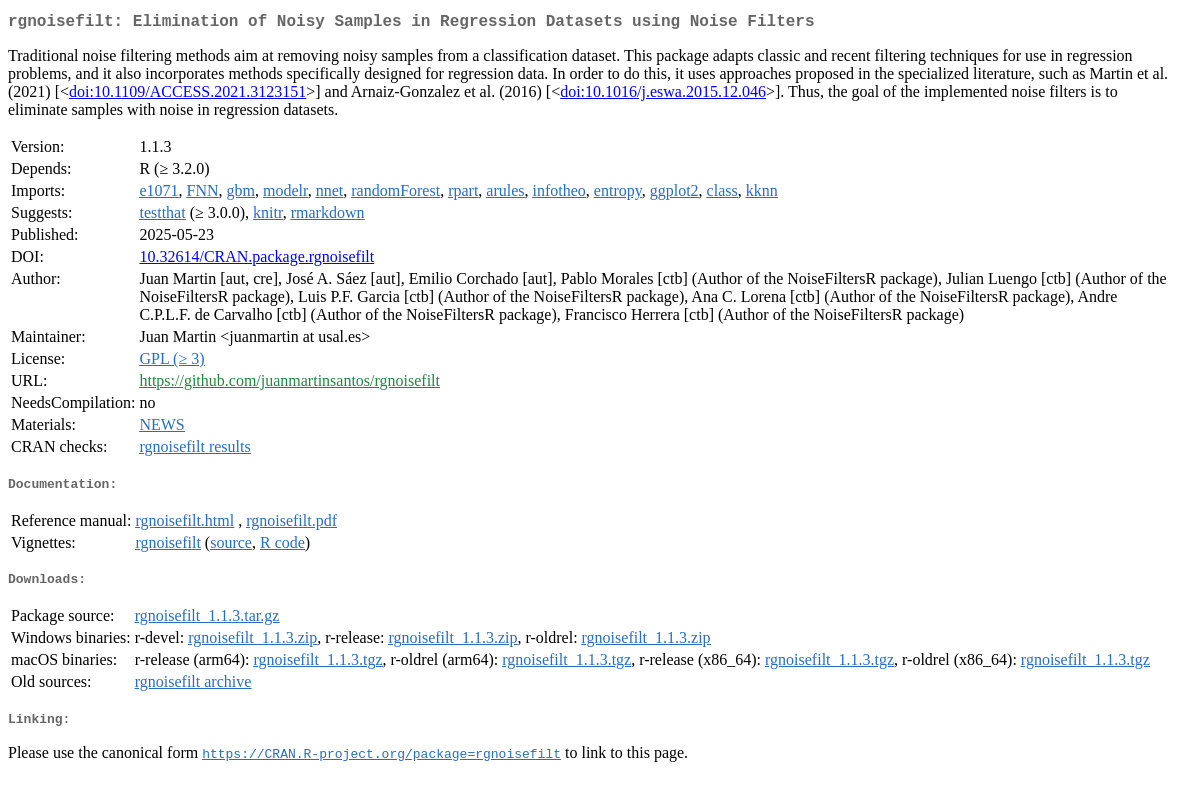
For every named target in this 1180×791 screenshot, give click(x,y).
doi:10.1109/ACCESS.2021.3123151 (187, 95)
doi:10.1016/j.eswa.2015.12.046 (663, 95)
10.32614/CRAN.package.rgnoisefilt (256, 260)
